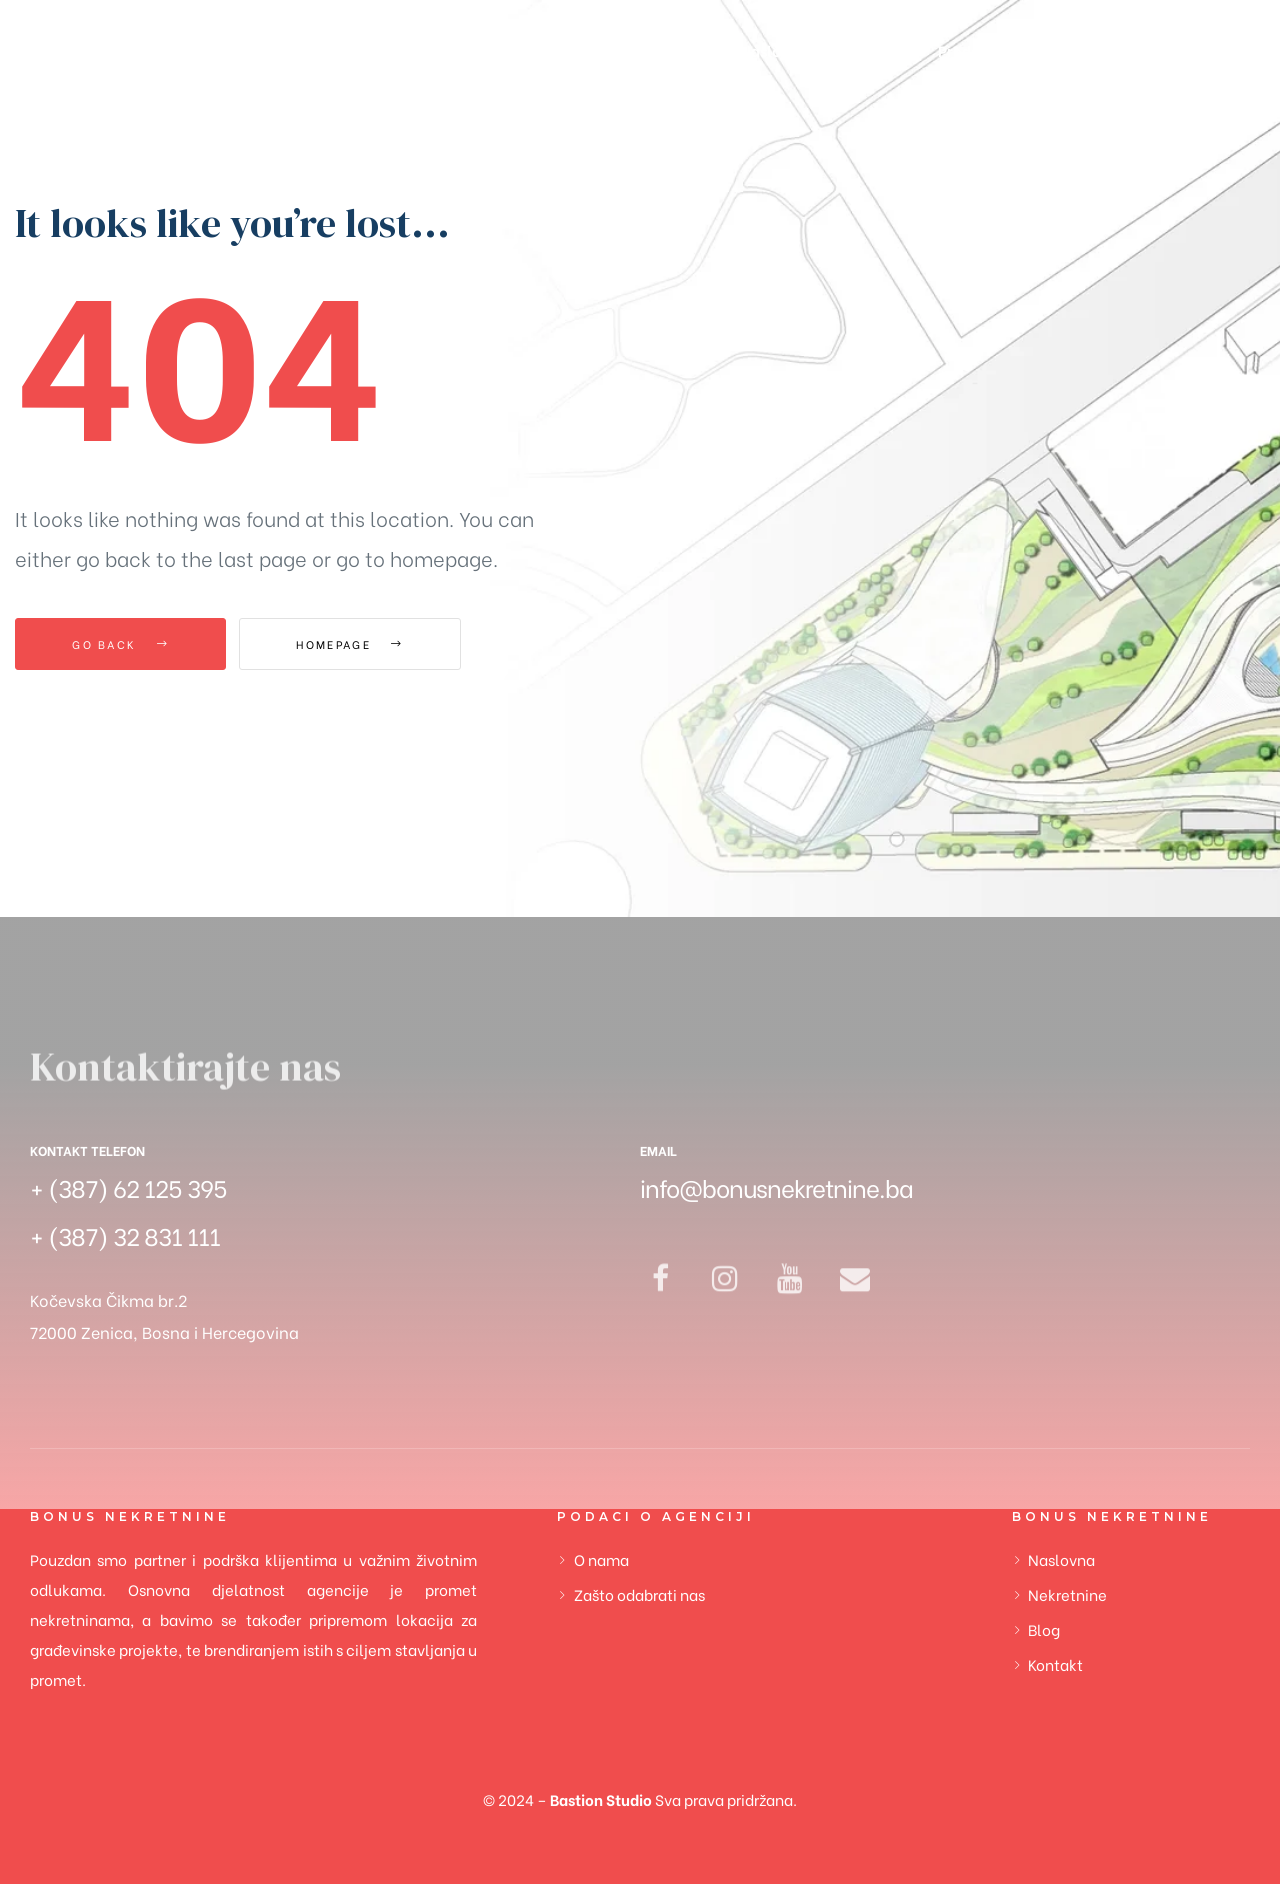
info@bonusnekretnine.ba (776, 1186)
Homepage (349, 644)
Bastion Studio (601, 1799)
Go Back (120, 644)
